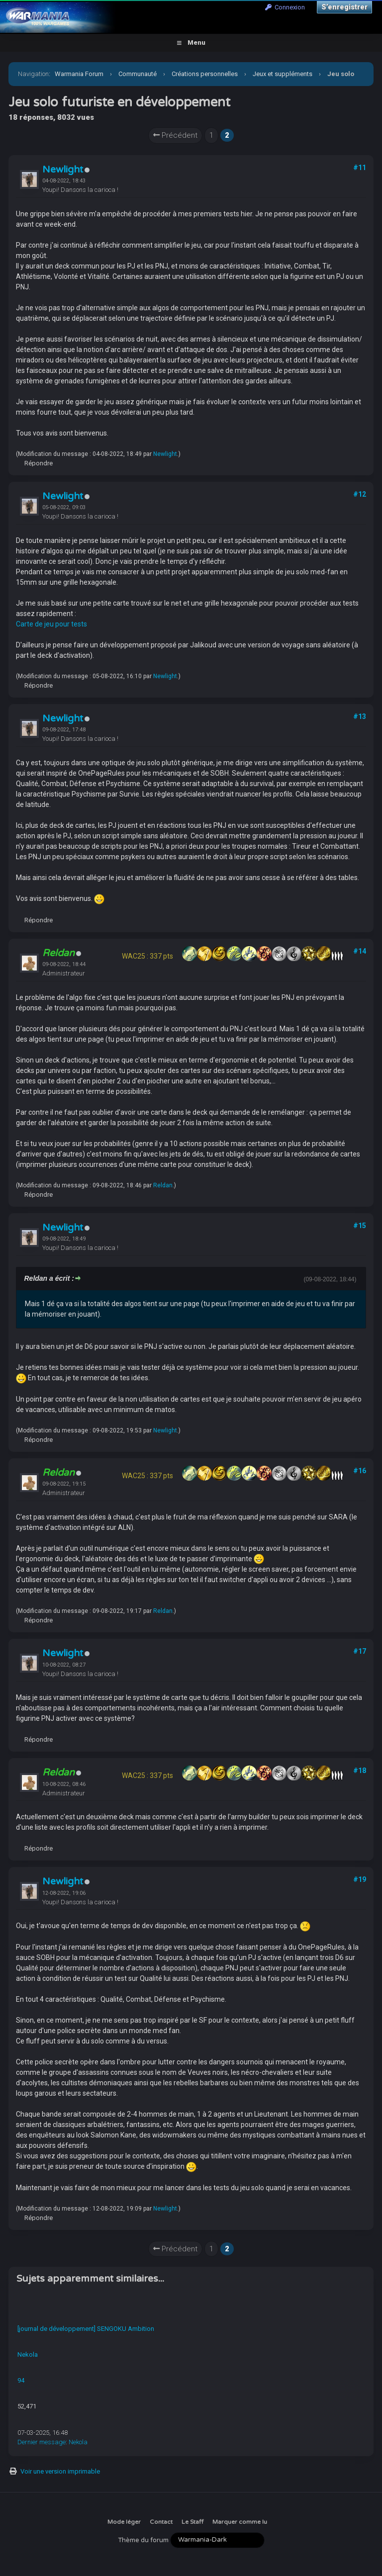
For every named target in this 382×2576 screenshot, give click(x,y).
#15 (359, 1226)
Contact (161, 2521)
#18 (359, 1771)
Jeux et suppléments (282, 74)
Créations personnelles (205, 74)
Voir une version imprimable (60, 2471)
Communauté (137, 74)
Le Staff (192, 2521)
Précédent (175, 135)
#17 (359, 1651)
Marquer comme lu (239, 2521)
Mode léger (124, 2521)
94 (20, 2380)
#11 (359, 168)
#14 (359, 951)
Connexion (285, 7)
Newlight (62, 170)
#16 (359, 1471)
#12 (359, 494)
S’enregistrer (344, 7)
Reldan (163, 1185)
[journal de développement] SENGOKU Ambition (85, 2328)
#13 (359, 716)
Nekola (27, 2354)
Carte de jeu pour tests (51, 624)
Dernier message (41, 2442)
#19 (359, 1879)
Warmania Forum (79, 74)
